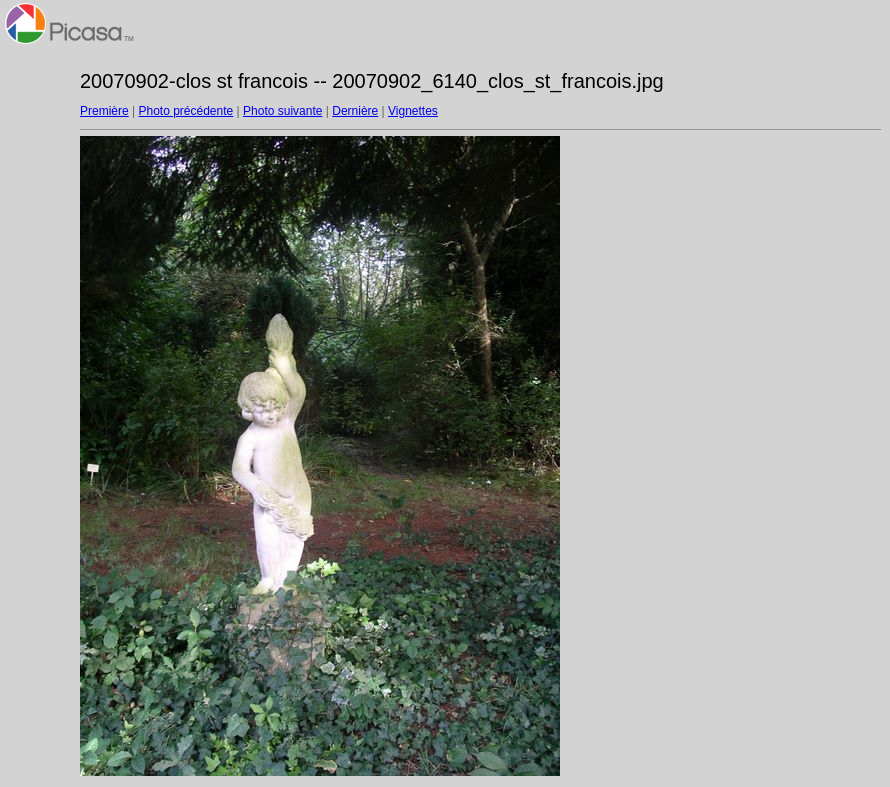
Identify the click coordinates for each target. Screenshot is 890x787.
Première (104, 111)
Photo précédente (185, 111)
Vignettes (413, 111)
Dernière (355, 111)
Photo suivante (282, 111)
